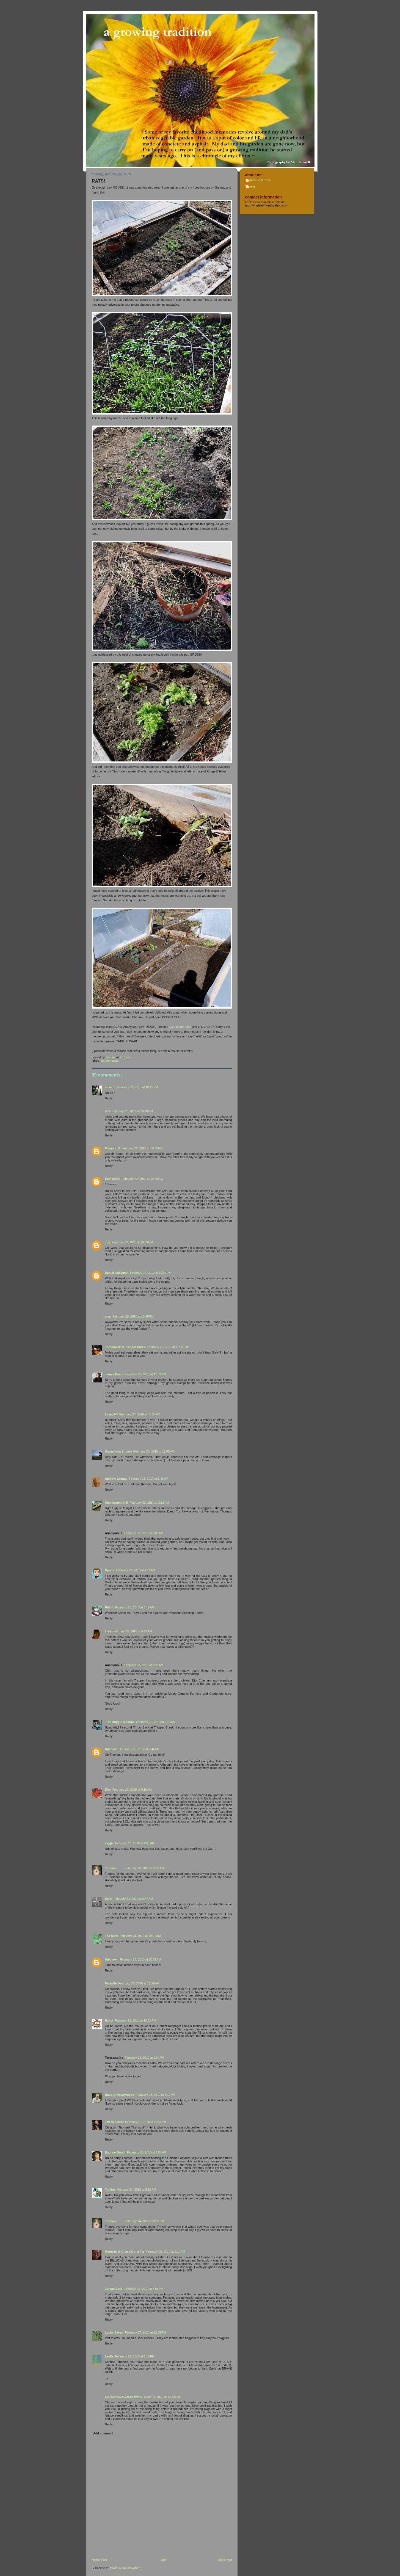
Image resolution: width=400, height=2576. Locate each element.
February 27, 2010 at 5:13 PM (135, 2356)
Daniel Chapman (117, 1272)
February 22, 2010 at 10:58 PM (133, 1316)
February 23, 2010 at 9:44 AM (133, 1898)
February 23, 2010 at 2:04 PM (144, 2057)
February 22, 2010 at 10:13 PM (137, 1087)
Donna (109, 1570)
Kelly (108, 1898)
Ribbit (109, 1607)
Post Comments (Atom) (125, 2568)
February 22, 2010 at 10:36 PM (150, 1272)
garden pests (109, 1060)
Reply (109, 1098)
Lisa (108, 1631)
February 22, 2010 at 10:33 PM (132, 1242)
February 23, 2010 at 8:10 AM (132, 1789)
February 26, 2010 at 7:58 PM (144, 2288)
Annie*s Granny (116, 1478)
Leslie (109, 2356)
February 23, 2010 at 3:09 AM (143, 1533)
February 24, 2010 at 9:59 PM (144, 2221)
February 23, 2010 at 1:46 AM (148, 1478)
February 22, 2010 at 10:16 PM (132, 1111)
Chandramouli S (116, 1502)
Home (162, 2559)
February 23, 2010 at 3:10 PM (155, 2094)
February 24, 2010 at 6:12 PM (136, 2189)
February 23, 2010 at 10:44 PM (146, 2122)
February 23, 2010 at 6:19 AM (132, 1631)
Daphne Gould (115, 2152)
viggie (109, 1843)
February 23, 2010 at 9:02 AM (144, 1868)
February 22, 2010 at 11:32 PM (145, 1374)
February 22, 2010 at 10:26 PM (142, 1178)
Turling (110, 2189)
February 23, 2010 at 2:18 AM (149, 1502)
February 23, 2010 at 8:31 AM (135, 1843)
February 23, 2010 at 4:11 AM (135, 1570)
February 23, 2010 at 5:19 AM (134, 1607)
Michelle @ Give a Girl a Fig (124, 2251)
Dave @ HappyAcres (119, 2094)
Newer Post (99, 2559)
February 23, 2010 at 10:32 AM (140, 1959)
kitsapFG (111, 1414)
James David (114, 1374)
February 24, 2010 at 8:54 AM (146, 2152)
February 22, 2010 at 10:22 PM (142, 1148)
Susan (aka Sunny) (118, 1451)
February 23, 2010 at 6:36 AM (143, 1665)
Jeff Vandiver (114, 2122)
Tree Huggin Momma (119, 1722)
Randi (109, 2020)
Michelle (111, 1983)
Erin (108, 1789)
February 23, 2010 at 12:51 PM (135, 2020)
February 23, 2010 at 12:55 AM (153, 1451)
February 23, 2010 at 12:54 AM (139, 1414)
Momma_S (112, 1148)
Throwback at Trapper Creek (125, 1347)
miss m (110, 1087)
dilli (107, 1111)
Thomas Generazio (257, 180)
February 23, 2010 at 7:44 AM (139, 1749)
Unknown (111, 1749)
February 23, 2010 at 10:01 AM (140, 1935)
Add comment (103, 2433)
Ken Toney (112, 1178)
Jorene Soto (113, 2288)
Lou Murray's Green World (124, 2396)
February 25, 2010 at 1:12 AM (165, 2251)
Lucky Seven (114, 2332)
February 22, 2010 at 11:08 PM (167, 1347)
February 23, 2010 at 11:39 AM (138, 1983)
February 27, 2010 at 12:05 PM (145, 2332)
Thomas (111, 1868)
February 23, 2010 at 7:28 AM (155, 1722)
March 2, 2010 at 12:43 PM (162, 2396)
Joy (107, 1242)
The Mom (111, 1935)
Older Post (225, 2559)
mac (108, 1316)
